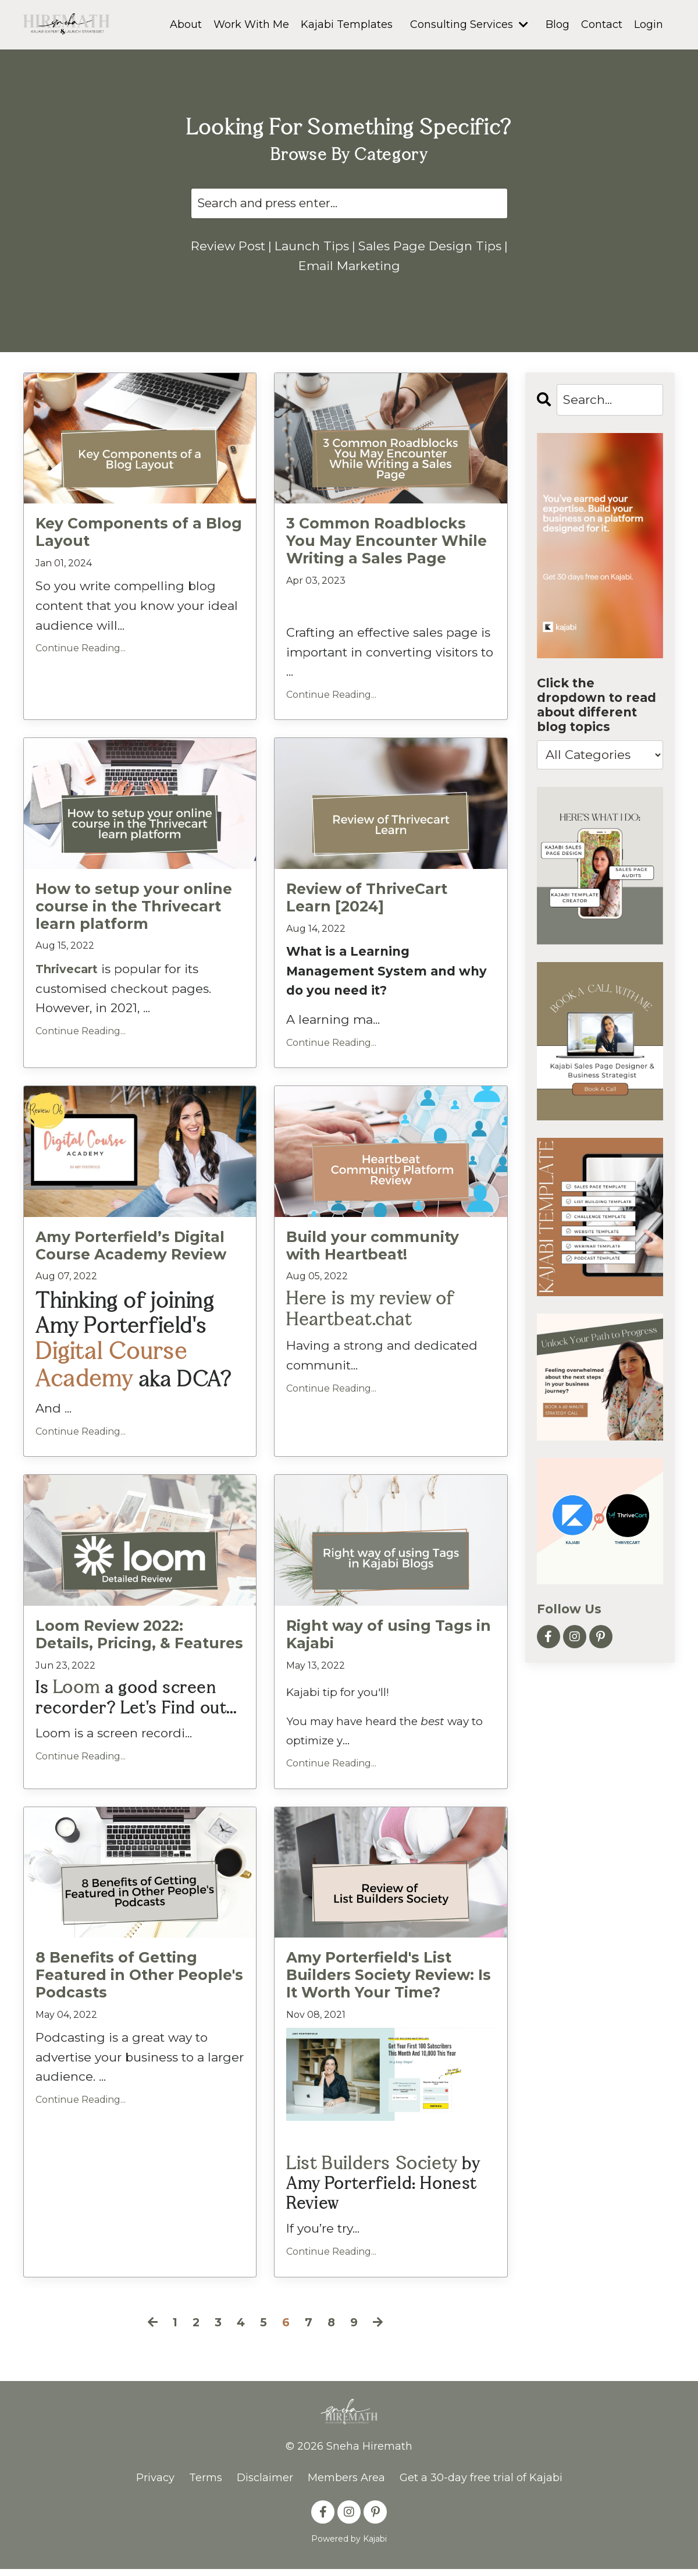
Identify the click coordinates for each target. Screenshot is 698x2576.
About (186, 24)
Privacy (155, 2484)
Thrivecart (69, 984)
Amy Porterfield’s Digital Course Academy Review (127, 1261)
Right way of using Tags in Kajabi (384, 1645)
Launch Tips (329, 246)
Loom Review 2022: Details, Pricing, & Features (137, 1645)
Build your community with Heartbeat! (387, 1261)
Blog (557, 24)
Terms (205, 2484)
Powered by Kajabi (349, 2546)
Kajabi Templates (347, 24)
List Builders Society (367, 2172)
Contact (601, 24)
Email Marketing (349, 285)
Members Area (346, 2484)
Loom (75, 1698)
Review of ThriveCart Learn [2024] (364, 914)
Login (648, 24)
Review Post (244, 246)
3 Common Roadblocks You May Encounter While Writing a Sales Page (388, 560)
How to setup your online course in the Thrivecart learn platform (130, 923)
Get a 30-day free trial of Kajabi (481, 2484)
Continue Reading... (80, 666)
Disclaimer (265, 2484)
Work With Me (251, 24)
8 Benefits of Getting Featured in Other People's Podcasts (136, 1985)
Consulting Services (469, 24)
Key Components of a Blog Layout (134, 551)
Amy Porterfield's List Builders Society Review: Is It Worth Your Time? (385, 1985)
